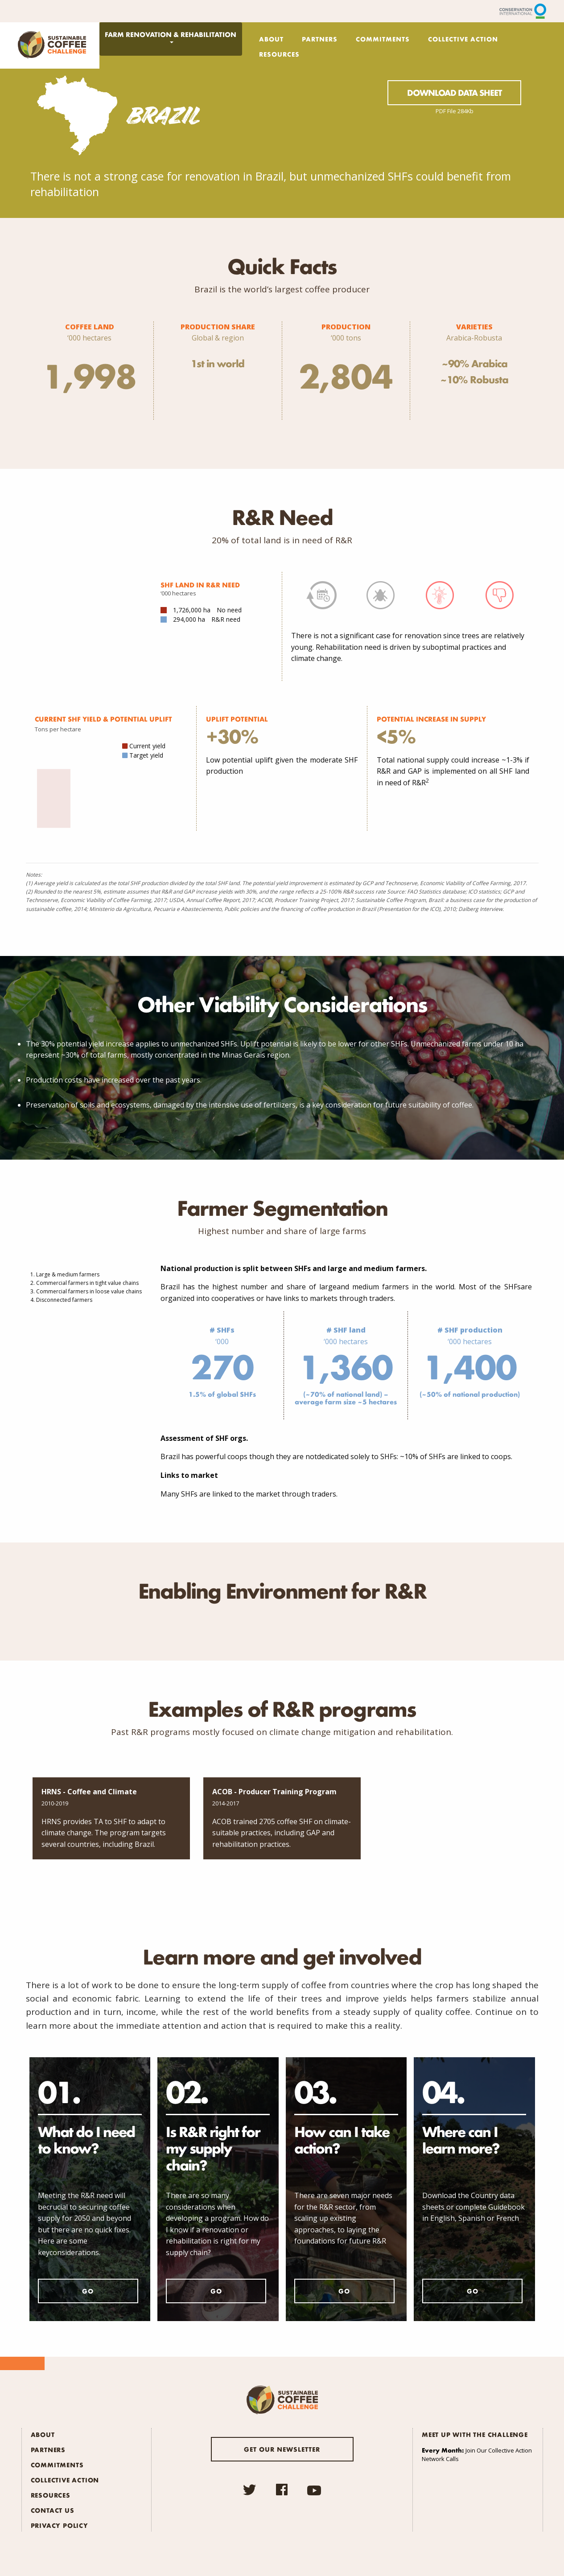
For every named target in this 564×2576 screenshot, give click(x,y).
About (271, 39)
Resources (279, 54)
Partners (320, 39)
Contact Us (52, 2510)
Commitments (383, 39)
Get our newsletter (282, 2449)
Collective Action (463, 39)
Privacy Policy (59, 2525)
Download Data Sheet (454, 92)
